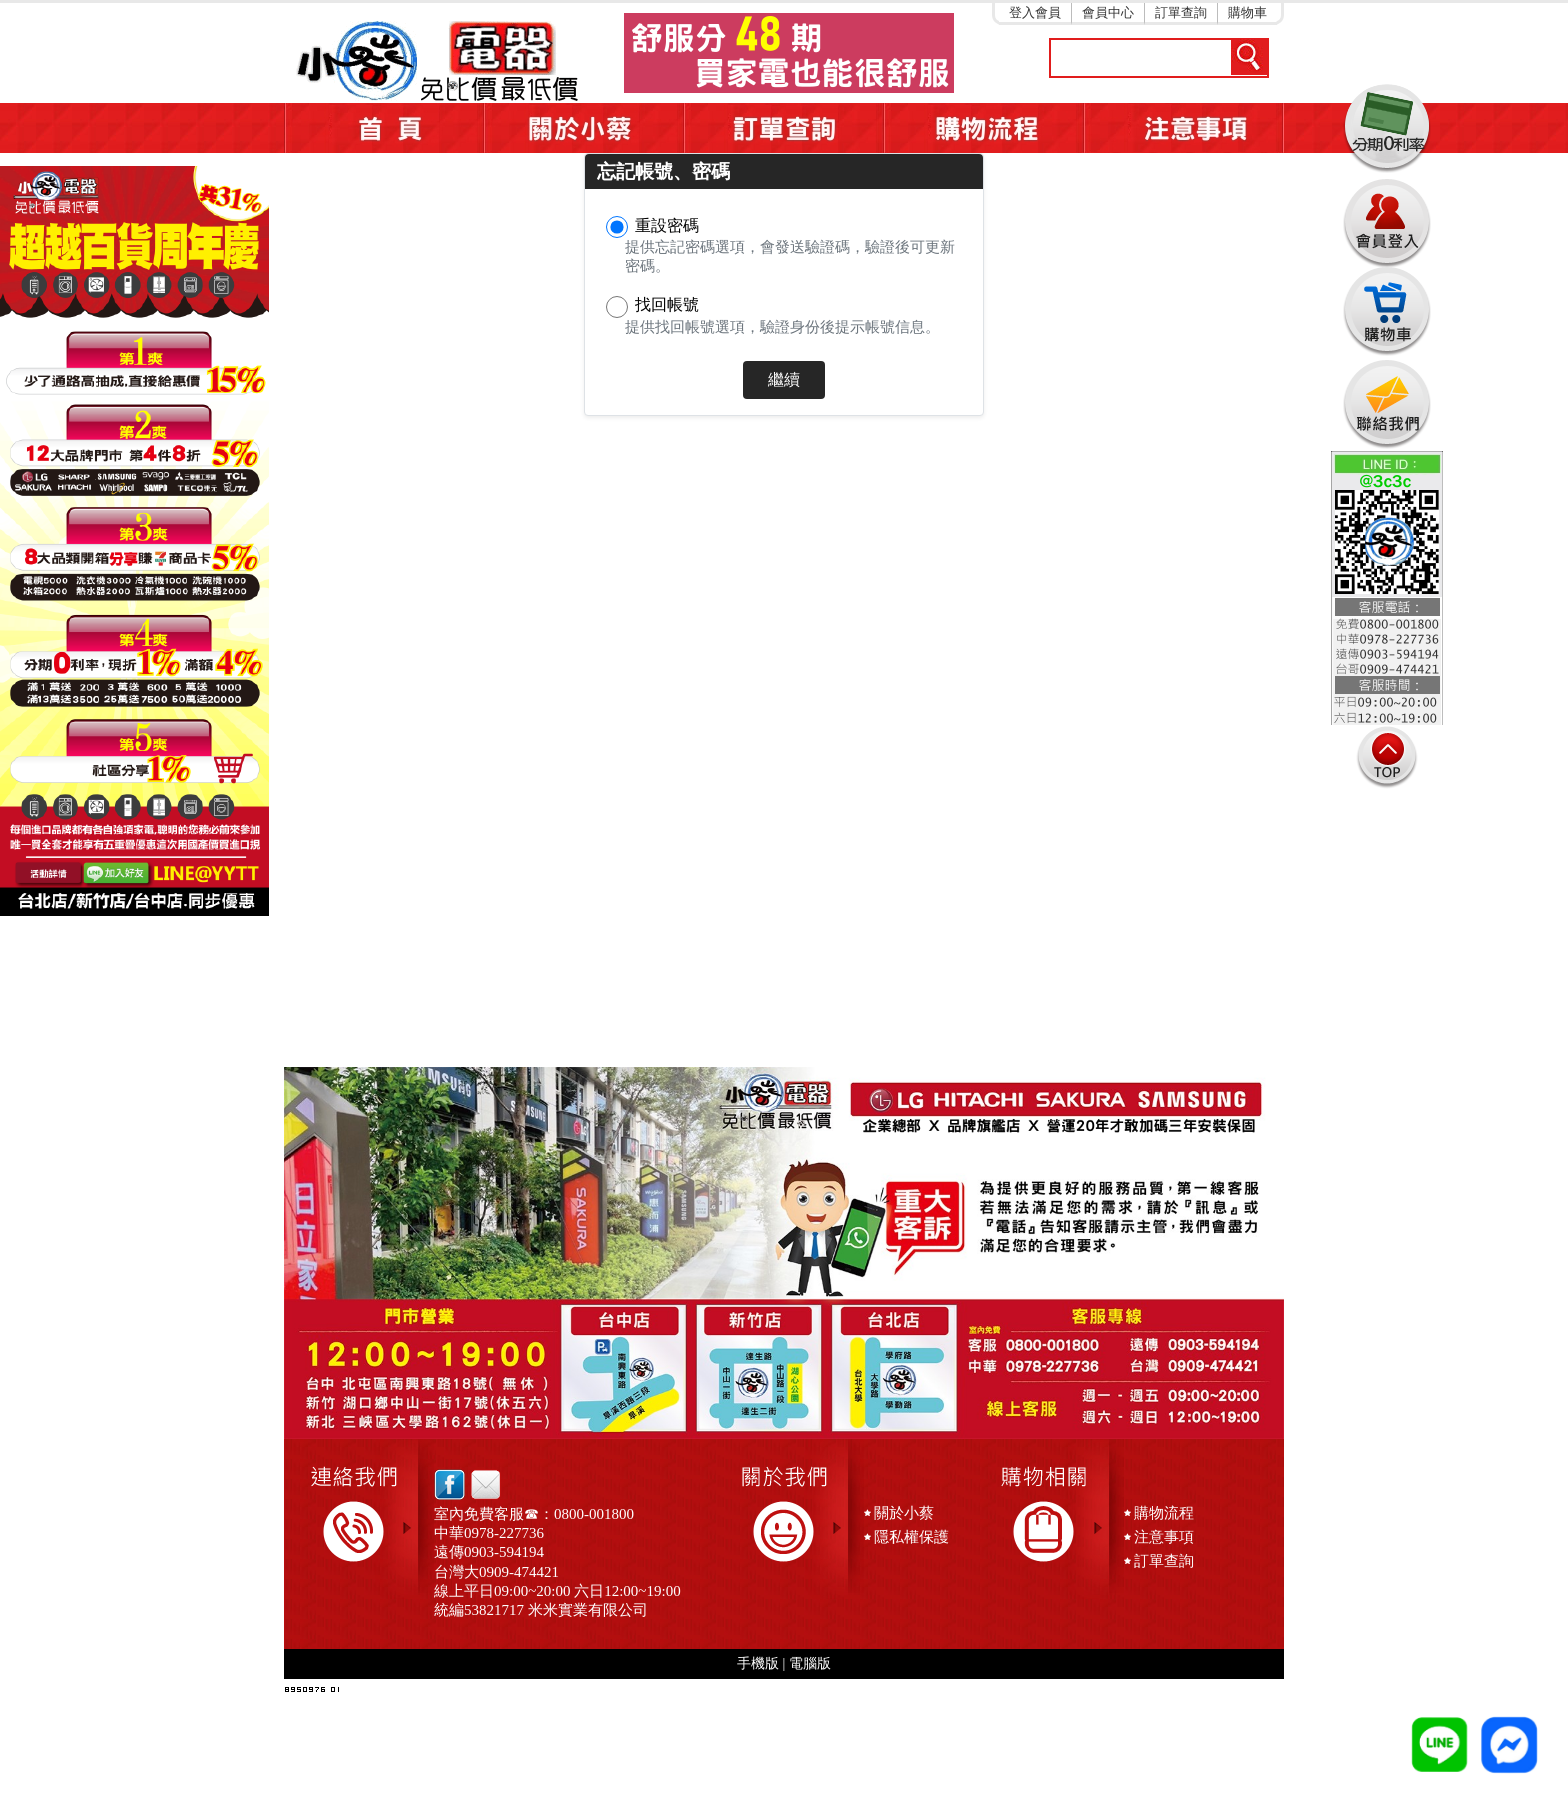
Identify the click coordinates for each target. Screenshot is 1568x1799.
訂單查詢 (1181, 12)
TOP (1387, 757)
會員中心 (1108, 12)
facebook (449, 1484)
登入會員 (1035, 12)
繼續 (784, 379)
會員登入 (1387, 220)
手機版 (758, 1663)
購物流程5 (984, 128)
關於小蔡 (584, 128)
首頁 (384, 128)
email (480, 1484)
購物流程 (1164, 1513)
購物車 (1247, 12)
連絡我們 (1387, 404)
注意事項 (1184, 128)
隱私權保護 (911, 1537)
